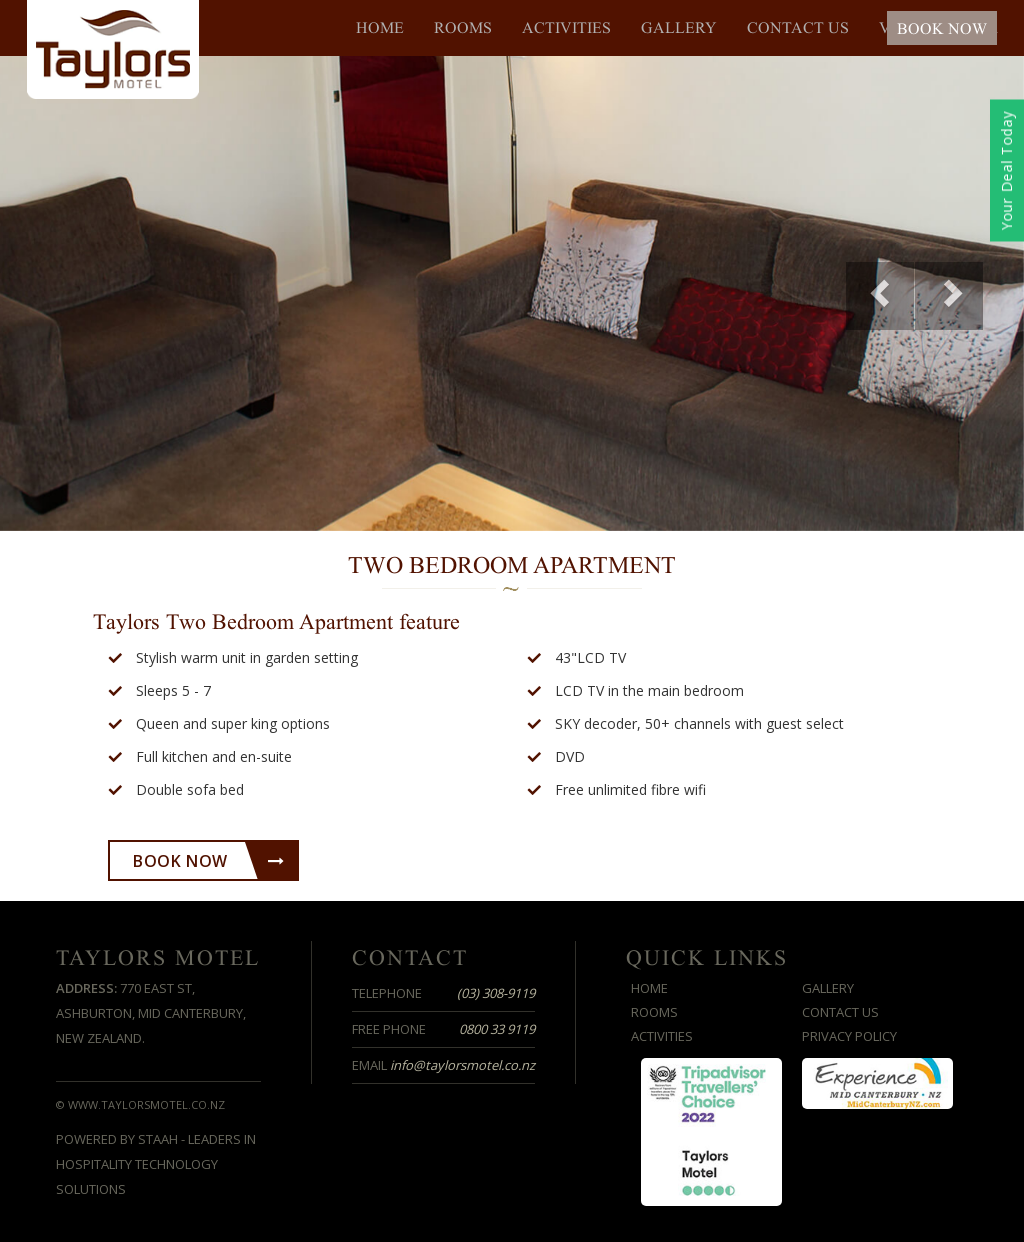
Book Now (208, 861)
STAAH (158, 1139)
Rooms (463, 28)
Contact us (798, 28)
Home (380, 28)
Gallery (679, 28)
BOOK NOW (942, 29)
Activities (566, 28)
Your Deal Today (1006, 171)
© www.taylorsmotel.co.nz (140, 1104)
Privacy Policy (849, 1036)
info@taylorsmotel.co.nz (462, 1065)
